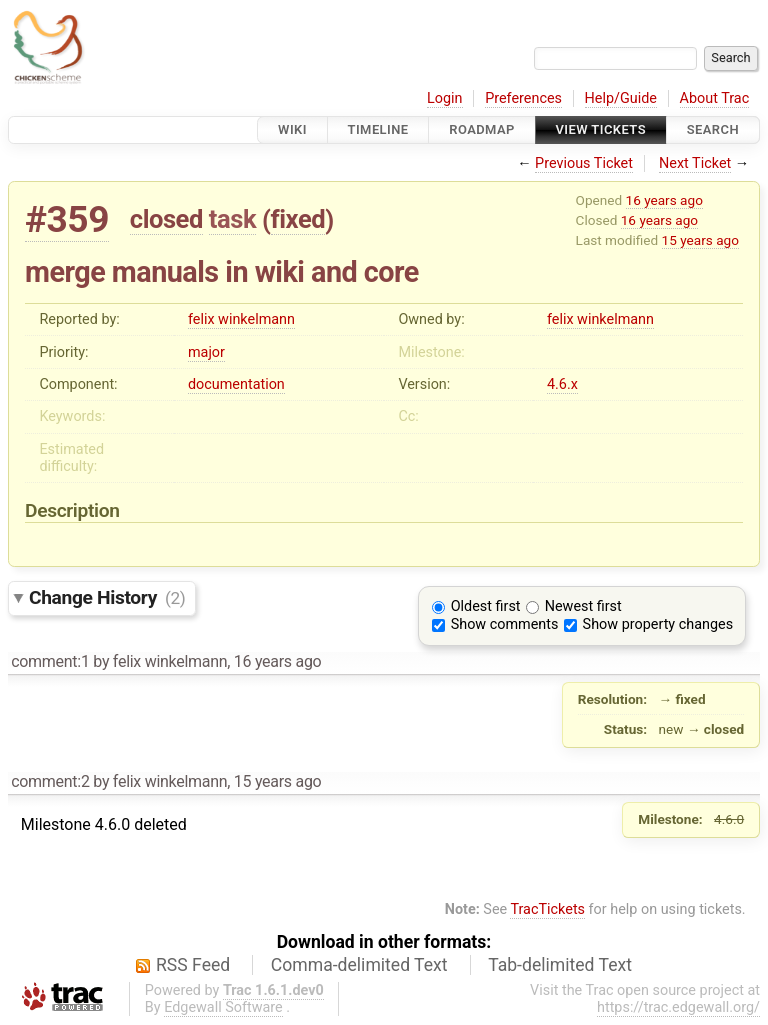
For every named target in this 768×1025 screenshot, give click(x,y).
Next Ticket (695, 163)
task (232, 219)
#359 (67, 219)
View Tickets (601, 129)
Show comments (505, 624)
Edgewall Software (223, 1007)
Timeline (378, 129)
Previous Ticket (584, 163)
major (206, 352)
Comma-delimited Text (359, 965)
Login (445, 98)
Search (713, 129)
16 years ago (664, 200)
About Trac (715, 98)
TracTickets (547, 909)
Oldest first (486, 606)
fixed (298, 219)
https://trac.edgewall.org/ (678, 1007)
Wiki (292, 129)
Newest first (583, 606)
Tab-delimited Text (560, 965)
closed (166, 219)
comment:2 (50, 781)
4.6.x (562, 384)
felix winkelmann (241, 319)
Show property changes (658, 624)
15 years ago (700, 240)
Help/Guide (621, 98)
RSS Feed (193, 965)
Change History (107, 597)
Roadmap (482, 129)
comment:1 (50, 661)
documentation (236, 384)
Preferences (523, 98)
